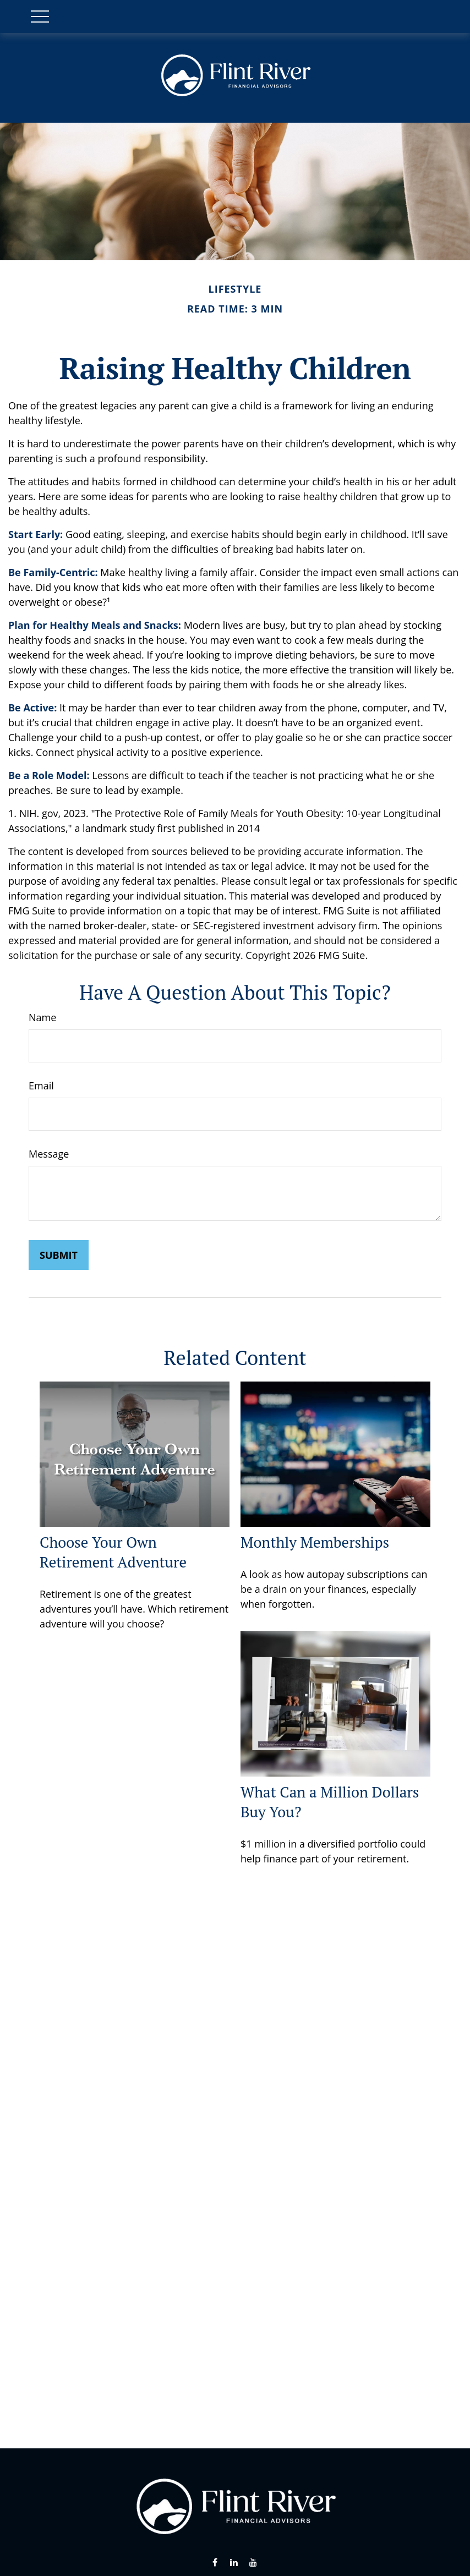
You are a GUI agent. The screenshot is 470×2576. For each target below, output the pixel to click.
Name (42, 1017)
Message (49, 1153)
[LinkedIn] (234, 2562)
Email (41, 1085)
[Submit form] (59, 1255)
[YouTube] (252, 2562)
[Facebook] (214, 2562)
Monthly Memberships (315, 1542)
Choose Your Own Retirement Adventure (113, 1552)
